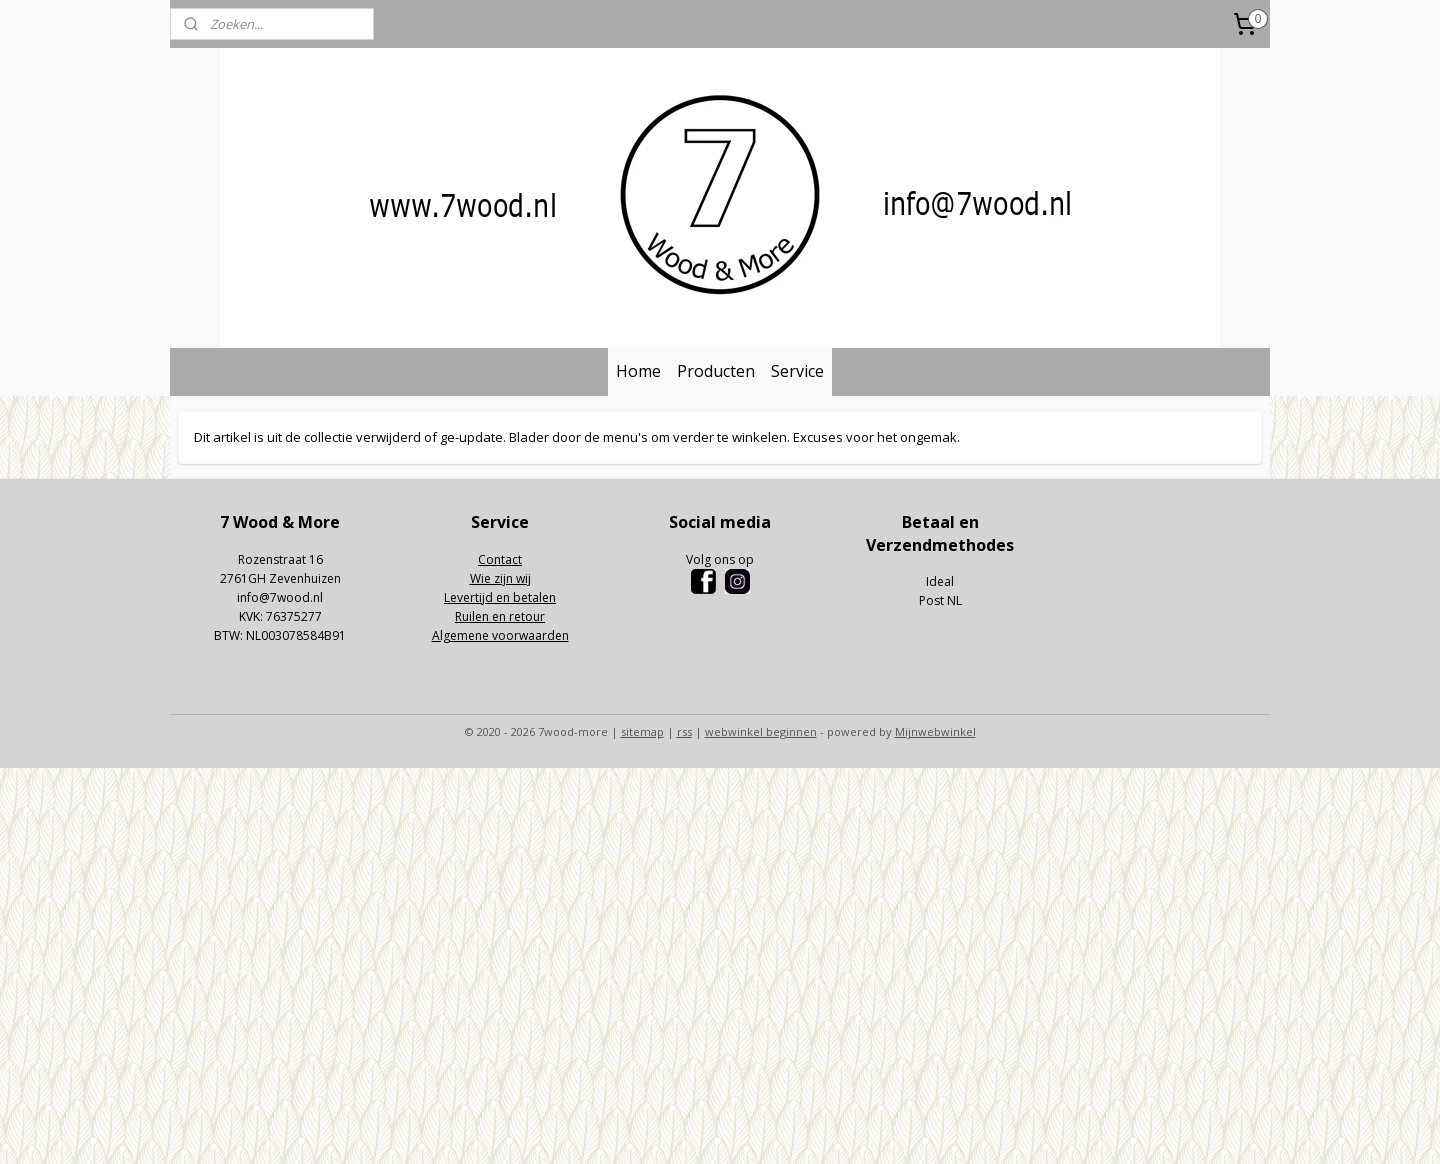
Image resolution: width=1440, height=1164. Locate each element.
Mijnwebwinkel (935, 731)
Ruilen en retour (500, 616)
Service (797, 371)
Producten (716, 371)
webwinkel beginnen (761, 731)
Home (638, 371)
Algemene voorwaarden (500, 635)
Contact (500, 559)
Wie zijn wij (500, 578)
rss (684, 731)
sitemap (642, 731)
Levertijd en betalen (500, 597)
